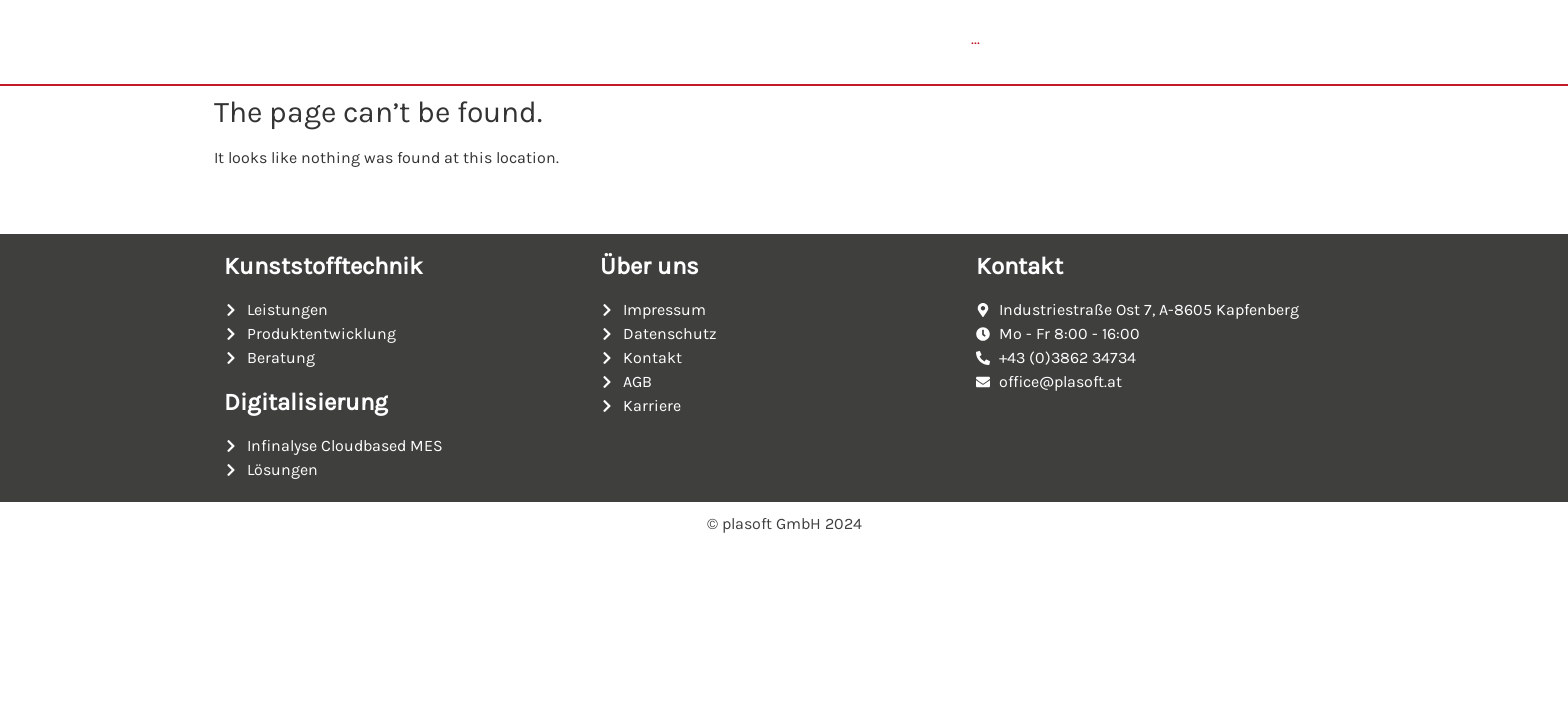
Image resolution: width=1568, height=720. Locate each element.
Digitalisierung (306, 409)
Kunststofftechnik (323, 273)
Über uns (649, 273)
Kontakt (1019, 273)
